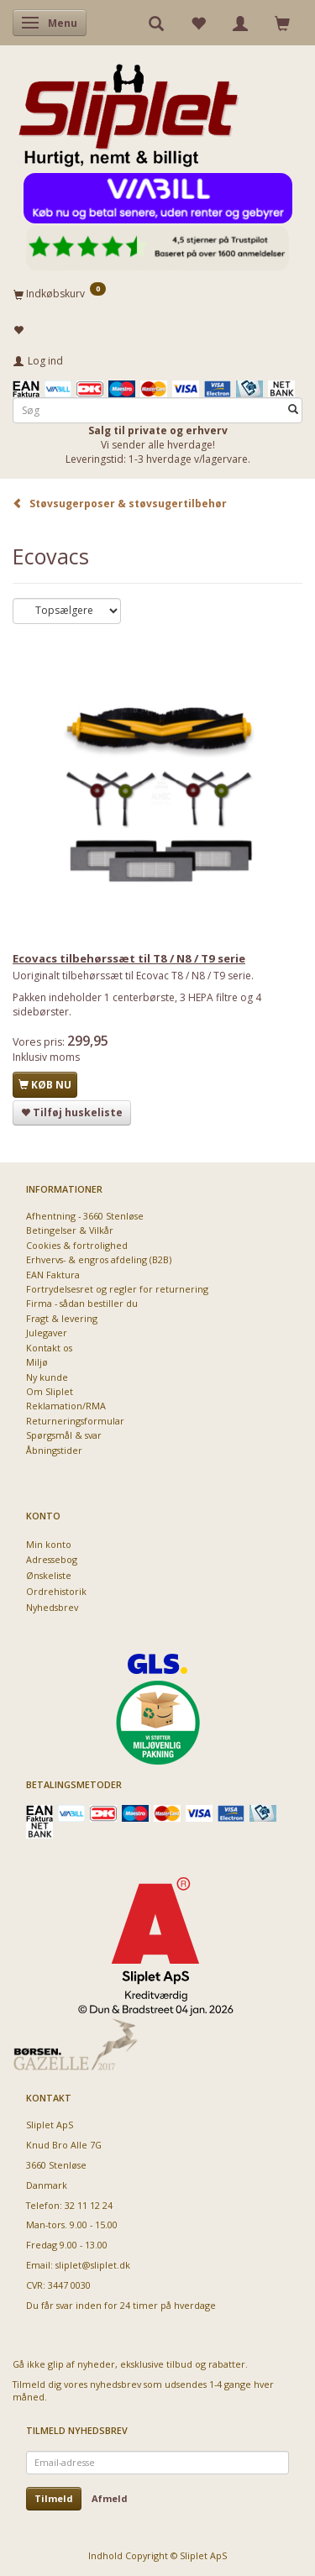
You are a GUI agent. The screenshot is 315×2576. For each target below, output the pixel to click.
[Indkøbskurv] (157, 293)
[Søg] (293, 410)
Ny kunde (47, 1377)
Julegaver (46, 1332)
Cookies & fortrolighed (77, 1245)
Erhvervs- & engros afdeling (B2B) (98, 1259)
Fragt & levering (61, 1318)
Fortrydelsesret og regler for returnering (117, 1289)
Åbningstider (54, 1450)
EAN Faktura (53, 1274)
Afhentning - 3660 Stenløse (85, 1215)
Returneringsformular (75, 1420)
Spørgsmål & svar (64, 1435)
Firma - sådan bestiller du (82, 1303)
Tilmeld (53, 2498)
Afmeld (110, 2498)
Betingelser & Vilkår (69, 1230)
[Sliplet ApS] (128, 110)
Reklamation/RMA (66, 1405)
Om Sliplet (49, 1391)
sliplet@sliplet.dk (92, 2265)
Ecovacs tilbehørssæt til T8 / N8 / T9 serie (129, 958)
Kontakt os (49, 1347)
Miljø (37, 1362)
